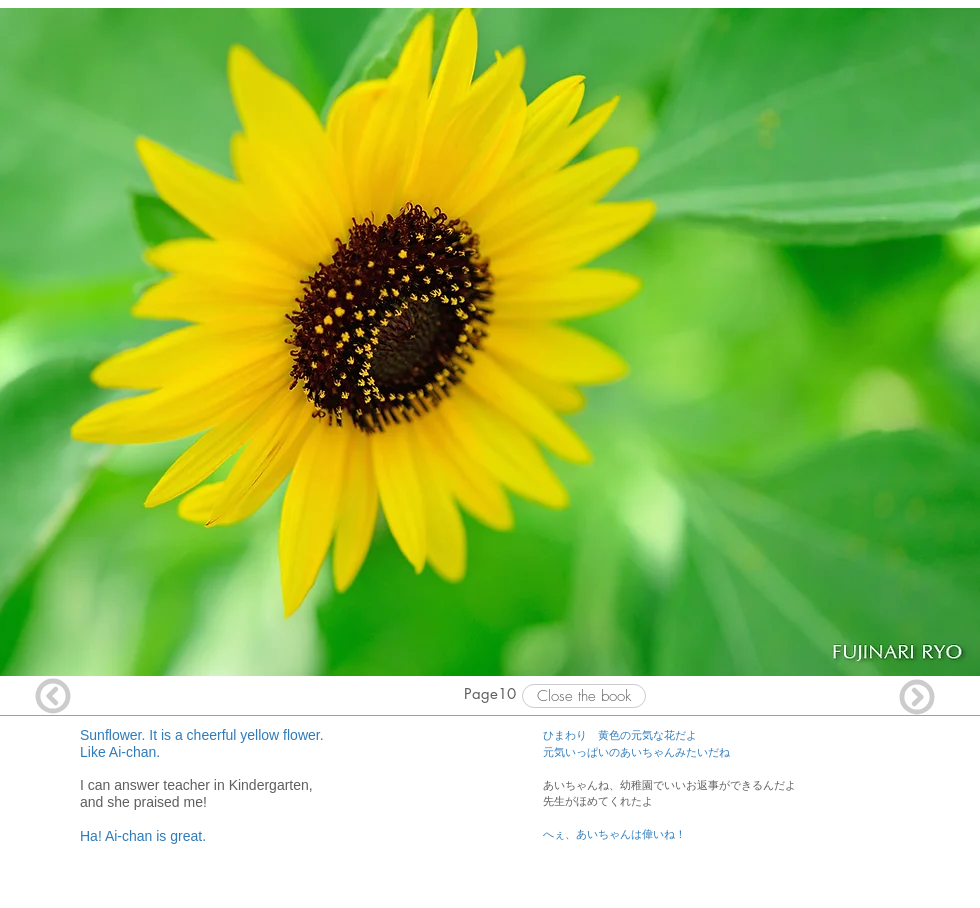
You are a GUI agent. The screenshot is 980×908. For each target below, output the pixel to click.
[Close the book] (584, 696)
